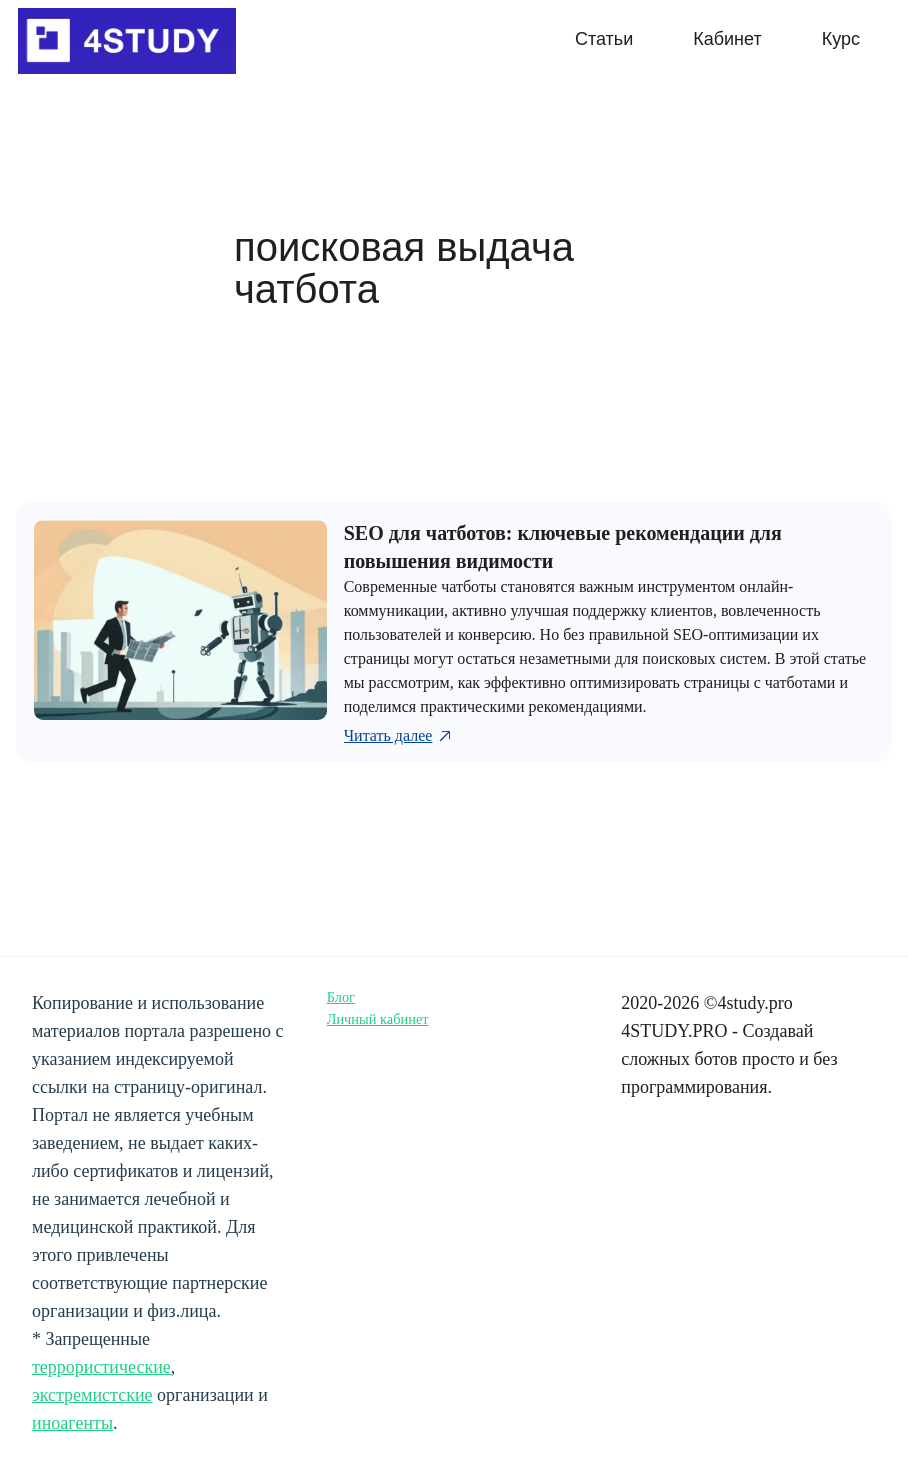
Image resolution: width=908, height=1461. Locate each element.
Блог (341, 997)
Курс (841, 39)
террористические (101, 1367)
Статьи (604, 39)
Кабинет (727, 39)
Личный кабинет (378, 1019)
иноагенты (72, 1423)
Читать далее (399, 736)
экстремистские (92, 1395)
